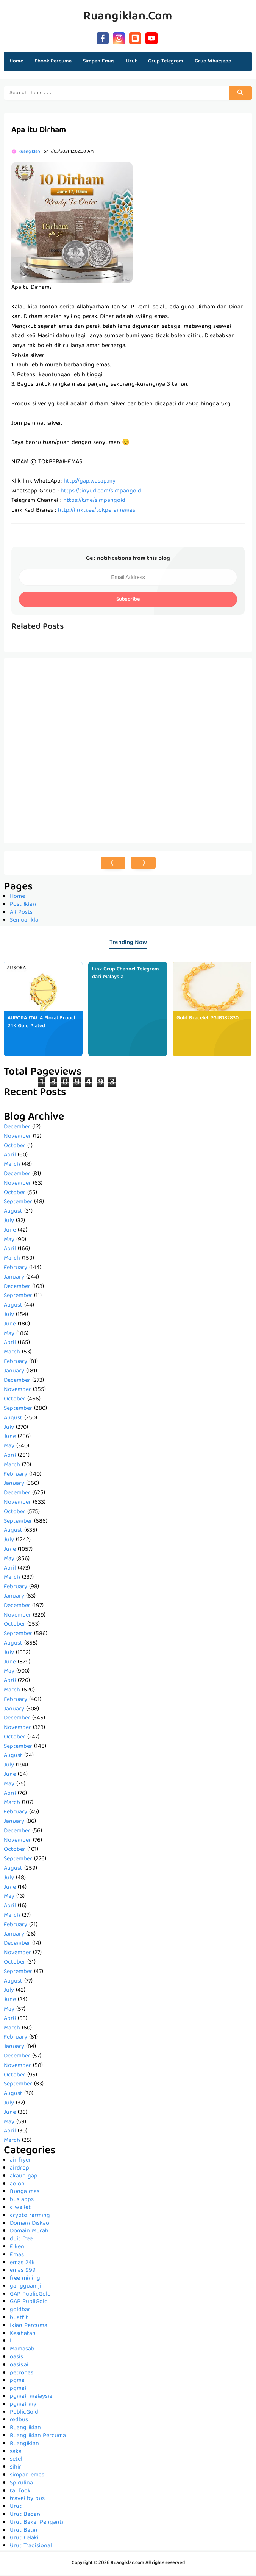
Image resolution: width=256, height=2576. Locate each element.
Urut (16, 2508)
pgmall (19, 2389)
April (10, 1156)
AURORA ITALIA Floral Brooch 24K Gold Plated (42, 1023)
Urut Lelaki (24, 2539)
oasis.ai (19, 2366)
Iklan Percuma (28, 2327)
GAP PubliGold (29, 2303)
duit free (21, 2240)
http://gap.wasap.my (90, 482)
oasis (16, 2358)
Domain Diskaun (31, 2224)
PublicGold (24, 2413)
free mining (25, 2279)
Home (16, 61)
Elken (17, 2248)
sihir (15, 2468)
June (10, 1231)
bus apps (22, 2201)
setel (16, 2460)
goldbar (20, 2311)
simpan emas (27, 2476)
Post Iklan (23, 905)
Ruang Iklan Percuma (38, 2437)
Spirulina (21, 2484)
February (15, 1269)
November (17, 1137)
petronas (21, 2374)
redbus (19, 2421)
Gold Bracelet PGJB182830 (207, 1019)
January (14, 1278)
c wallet (20, 2209)
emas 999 (23, 2271)
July (9, 1222)
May (9, 1241)
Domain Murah (29, 2232)
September (18, 1203)
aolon (17, 2185)
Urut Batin (23, 2531)
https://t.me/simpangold (94, 502)
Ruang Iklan (25, 2429)
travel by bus (27, 2500)
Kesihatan (23, 2335)
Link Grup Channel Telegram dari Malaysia (125, 974)
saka (16, 2453)
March (12, 1165)
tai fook (20, 2492)
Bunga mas (24, 2193)
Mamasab (22, 2350)
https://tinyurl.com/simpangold (101, 492)
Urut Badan (25, 2516)
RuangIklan (24, 2445)
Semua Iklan (26, 921)
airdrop (19, 2169)
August (13, 1212)
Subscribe (128, 600)
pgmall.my (23, 2405)
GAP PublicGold (30, 2295)
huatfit (19, 2319)
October (14, 1147)
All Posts (21, 913)
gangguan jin (27, 2287)
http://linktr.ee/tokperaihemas (96, 511)
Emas (17, 2256)
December (17, 1128)
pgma (17, 2382)
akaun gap (23, 2177)
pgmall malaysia (31, 2397)
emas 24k (22, 2264)
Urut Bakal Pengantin (38, 2523)
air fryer (20, 2161)
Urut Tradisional (31, 2547)
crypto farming (30, 2217)
